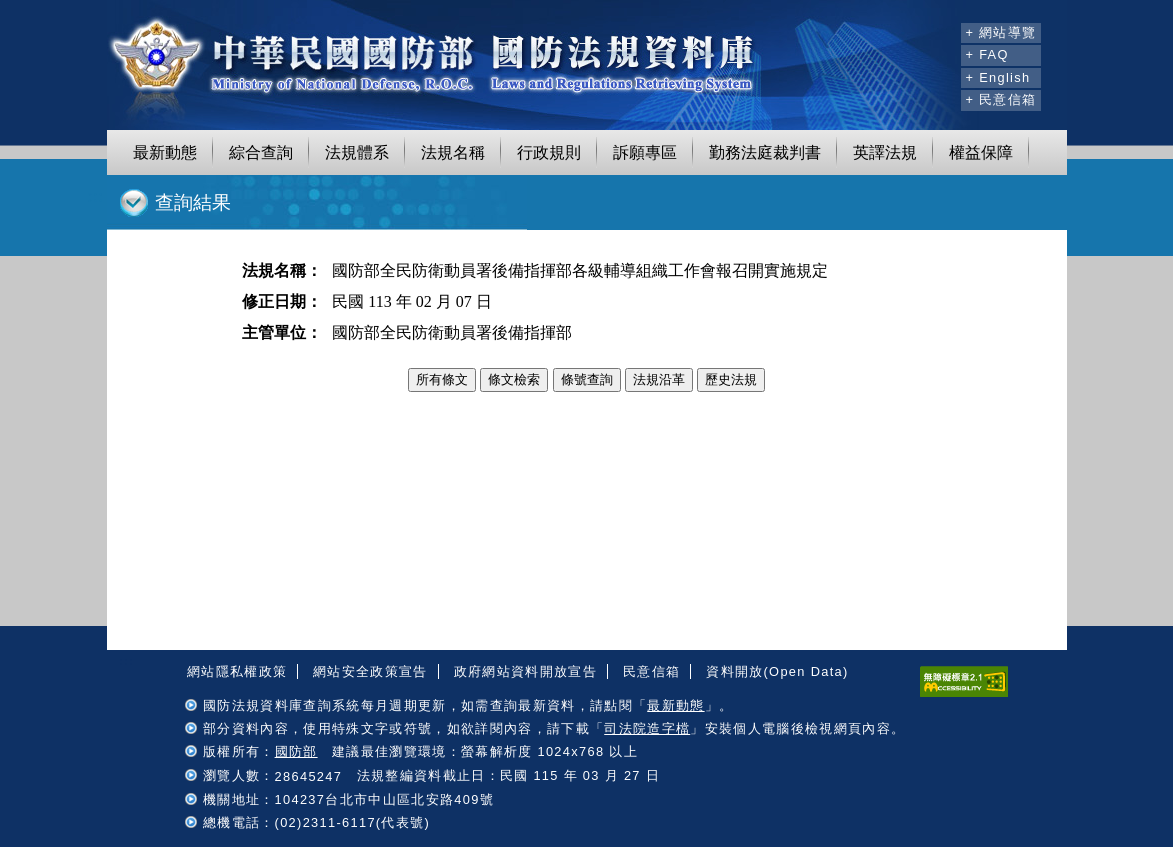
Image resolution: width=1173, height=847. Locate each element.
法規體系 (357, 152)
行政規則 (549, 152)
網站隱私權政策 (237, 671)
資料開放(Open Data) (777, 671)
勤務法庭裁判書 (765, 152)
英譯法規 (885, 152)
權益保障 (981, 152)
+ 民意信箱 (1000, 99)
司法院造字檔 (647, 728)
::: (943, 30)
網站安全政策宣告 (370, 671)
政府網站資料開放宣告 (525, 671)
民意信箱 (651, 671)
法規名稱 (453, 152)
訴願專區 (645, 152)
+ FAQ (986, 54)
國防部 (296, 751)
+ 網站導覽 (1000, 32)
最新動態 (165, 152)
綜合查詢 (261, 152)
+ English (997, 77)
